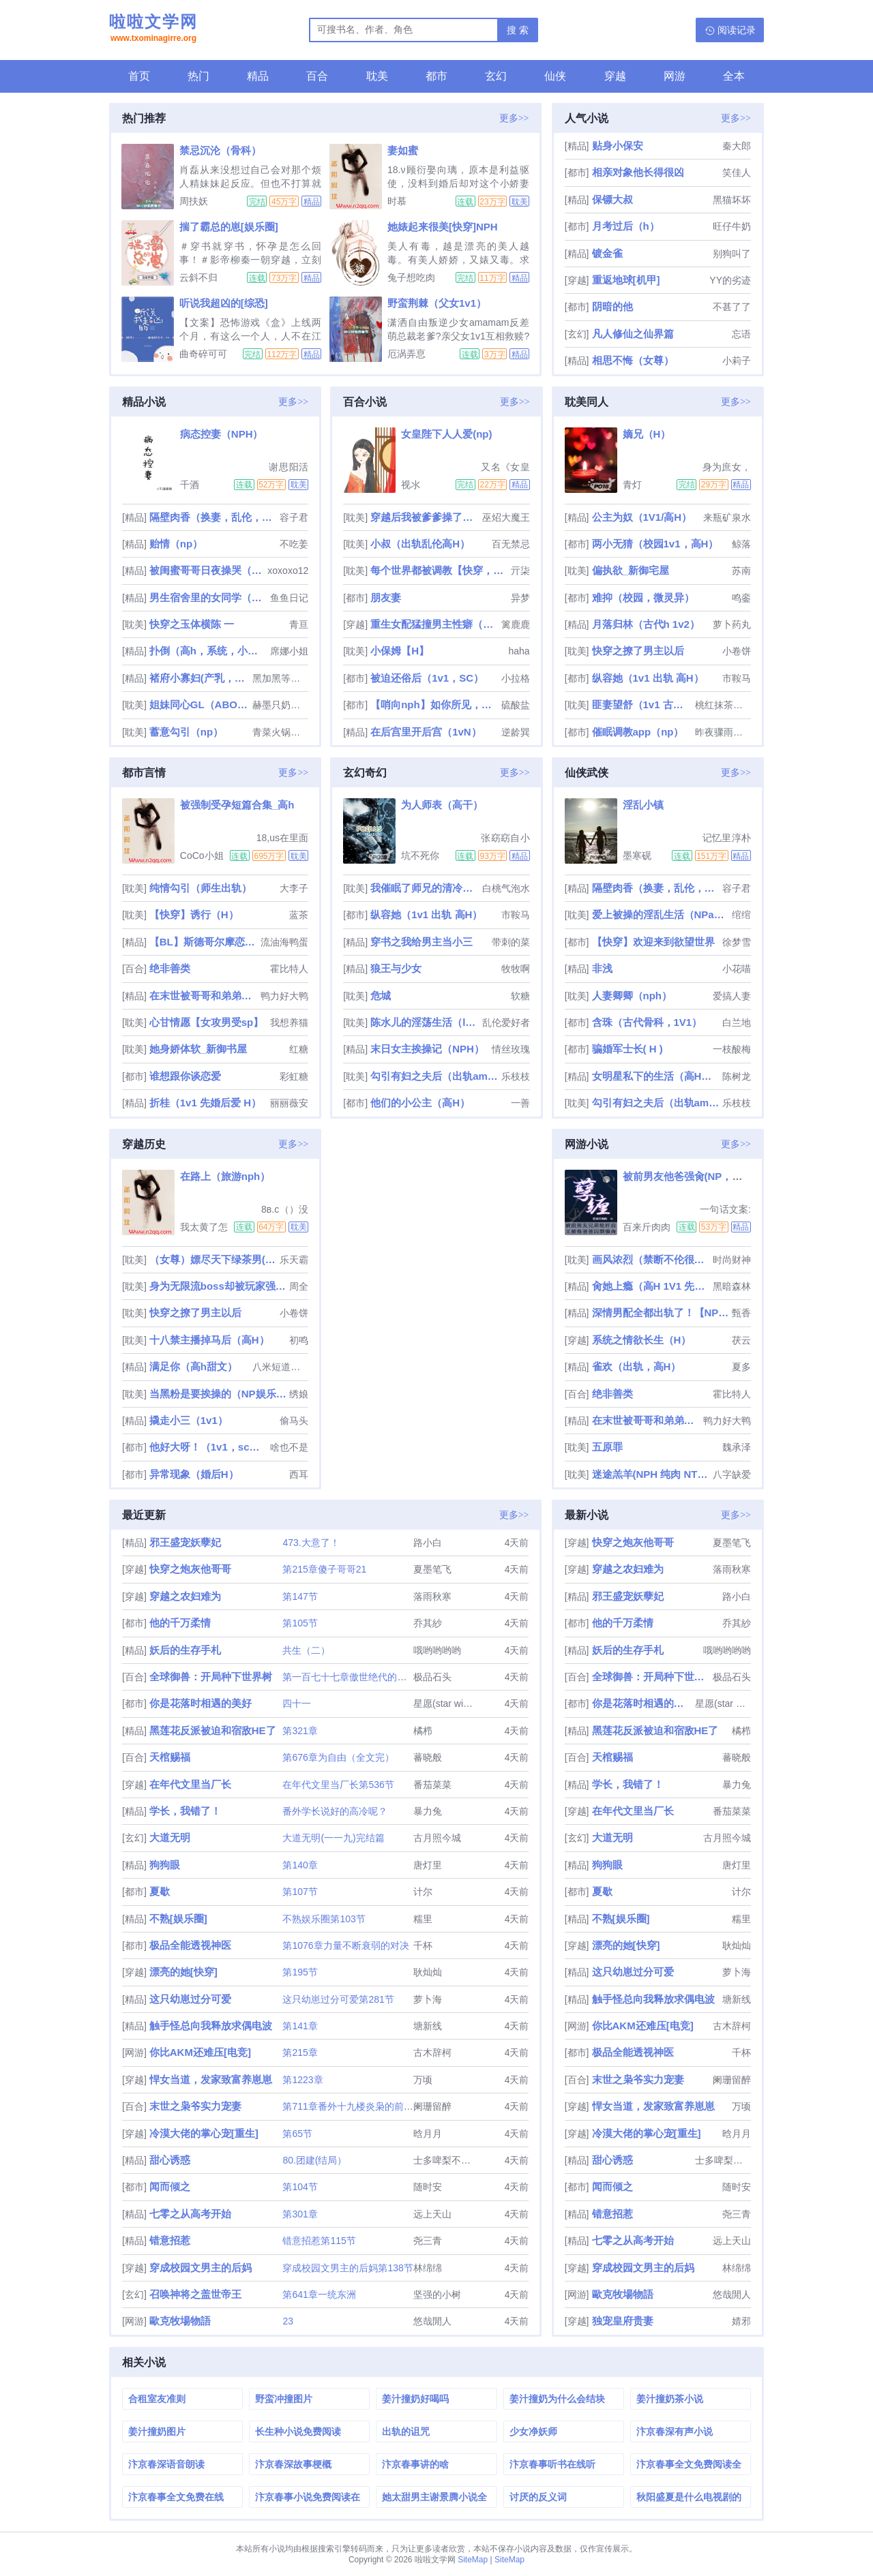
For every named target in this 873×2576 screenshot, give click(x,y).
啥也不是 (289, 1447)
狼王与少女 (395, 968)
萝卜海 (427, 1999)
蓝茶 (298, 914)
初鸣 (298, 1340)
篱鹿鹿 (515, 624)
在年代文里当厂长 (190, 1784)
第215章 (299, 2052)
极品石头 (432, 1676)
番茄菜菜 (432, 1784)
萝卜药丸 (732, 624)
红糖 (298, 1049)
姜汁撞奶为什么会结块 (557, 2398)
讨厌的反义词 (538, 2496)
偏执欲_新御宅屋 (630, 570)
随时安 (427, 2186)
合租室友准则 (157, 2398)
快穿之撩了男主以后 (638, 650)
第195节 (299, 1972)
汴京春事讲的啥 (415, 2464)
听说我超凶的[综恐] (223, 303)
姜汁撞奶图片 (157, 2431)
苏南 (741, 570)
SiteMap (473, 2559)
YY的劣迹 (730, 280)
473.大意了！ (310, 1542)
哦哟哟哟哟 (437, 1650)
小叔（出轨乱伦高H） (420, 543)
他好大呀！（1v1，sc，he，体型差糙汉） (208, 1447)
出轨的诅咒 (406, 2431)
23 (287, 2321)
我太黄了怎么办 (204, 1227)
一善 (520, 1102)
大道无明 (169, 1837)
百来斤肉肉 (646, 1227)
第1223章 (302, 2079)
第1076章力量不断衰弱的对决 (345, 1945)
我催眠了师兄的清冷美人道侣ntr (424, 888)
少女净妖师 (533, 2431)
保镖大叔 (612, 199)
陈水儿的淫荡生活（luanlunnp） (424, 1022)
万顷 (422, 2079)
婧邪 (741, 2321)
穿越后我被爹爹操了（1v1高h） (424, 517)
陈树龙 (736, 1076)
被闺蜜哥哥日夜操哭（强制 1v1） (207, 570)
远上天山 (432, 2214)
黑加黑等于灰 (280, 678)
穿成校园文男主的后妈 (200, 2267)
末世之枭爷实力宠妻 (195, 2106)
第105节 (299, 1623)
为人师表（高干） (442, 804)
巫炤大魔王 (506, 517)
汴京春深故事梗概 (293, 2464)
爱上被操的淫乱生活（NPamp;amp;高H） (660, 914)
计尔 (422, 1891)
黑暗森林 (732, 1286)
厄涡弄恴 (406, 353)
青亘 (298, 624)
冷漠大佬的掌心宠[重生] (203, 2133)
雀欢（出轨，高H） (636, 1366)
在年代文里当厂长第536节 (338, 1784)
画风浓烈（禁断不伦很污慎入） (651, 1259)
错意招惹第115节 (318, 2240)
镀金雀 (607, 253)
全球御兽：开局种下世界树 (210, 1676)
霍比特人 (289, 968)
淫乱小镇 (643, 804)
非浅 (602, 968)
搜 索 (518, 30)
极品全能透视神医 (190, 1945)
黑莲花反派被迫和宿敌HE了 (212, 1730)
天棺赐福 (169, 1757)
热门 (198, 76)
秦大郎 (736, 145)
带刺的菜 (511, 942)
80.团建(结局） (314, 2160)
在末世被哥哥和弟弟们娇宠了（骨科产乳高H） (203, 995)
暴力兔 (427, 1811)
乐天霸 (294, 1259)
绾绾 (741, 914)
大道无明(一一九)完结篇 (333, 1837)
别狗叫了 (732, 253)
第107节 (299, 1891)
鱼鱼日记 (289, 597)
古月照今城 (437, 1837)
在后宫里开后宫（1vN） (426, 732)
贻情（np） (176, 543)
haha (518, 651)
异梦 (520, 597)
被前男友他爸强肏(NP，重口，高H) (703, 1176)
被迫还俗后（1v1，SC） (427, 678)
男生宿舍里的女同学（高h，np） (208, 597)
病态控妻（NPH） (221, 434)
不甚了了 (732, 306)
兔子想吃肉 (411, 277)
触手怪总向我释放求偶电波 (210, 2025)
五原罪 (607, 1447)
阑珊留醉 (432, 2106)
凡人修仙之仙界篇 (633, 333)
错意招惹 (169, 2240)
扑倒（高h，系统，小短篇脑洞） (208, 650)
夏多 (741, 1366)
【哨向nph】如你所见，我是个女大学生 (434, 704)
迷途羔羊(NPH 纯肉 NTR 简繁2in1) (651, 1474)
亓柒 (520, 570)
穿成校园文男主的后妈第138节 (347, 2267)
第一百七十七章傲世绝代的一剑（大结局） (373, 1676)
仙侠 (555, 76)
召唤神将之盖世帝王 (195, 2294)
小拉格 (515, 678)
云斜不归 (198, 277)
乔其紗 (427, 1623)
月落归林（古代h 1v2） (646, 624)
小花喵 (736, 968)
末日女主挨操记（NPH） (427, 1049)
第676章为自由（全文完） (338, 1757)
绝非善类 (169, 968)
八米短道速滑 (280, 1366)
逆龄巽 (515, 732)
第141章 (299, 2025)
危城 (380, 995)
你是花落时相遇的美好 (200, 1703)
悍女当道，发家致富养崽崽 (210, 2079)
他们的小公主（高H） (420, 1102)
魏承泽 (736, 1447)
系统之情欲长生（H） (642, 1340)
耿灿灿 (427, 1972)
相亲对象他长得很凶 (638, 172)
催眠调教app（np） (638, 732)
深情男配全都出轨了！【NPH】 (660, 1312)
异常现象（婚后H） (194, 1474)
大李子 (294, 888)
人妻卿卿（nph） (632, 995)
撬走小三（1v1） (188, 1420)
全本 (734, 76)
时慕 (396, 201)
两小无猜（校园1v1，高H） (655, 543)
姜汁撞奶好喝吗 (415, 2398)
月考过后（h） (626, 226)
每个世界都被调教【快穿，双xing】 (438, 570)
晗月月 (427, 2133)
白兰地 (736, 1022)
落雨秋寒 (432, 1596)
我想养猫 (289, 1022)
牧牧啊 (515, 968)
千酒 (189, 484)
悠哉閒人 (432, 2321)
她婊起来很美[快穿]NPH (442, 226)
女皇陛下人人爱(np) (446, 434)
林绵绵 (427, 2267)
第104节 (299, 2186)
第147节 (299, 1596)
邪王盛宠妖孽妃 (185, 1542)
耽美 (377, 76)
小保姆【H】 (399, 650)
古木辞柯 (432, 2052)
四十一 (296, 1703)
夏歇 (159, 1891)
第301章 (299, 2214)
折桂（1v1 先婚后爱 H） (205, 1102)
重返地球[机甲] (626, 280)
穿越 (615, 76)
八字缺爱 (732, 1474)
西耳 (298, 1474)
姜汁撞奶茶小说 (669, 2398)
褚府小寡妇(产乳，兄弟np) (199, 678)
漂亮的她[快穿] (183, 1972)
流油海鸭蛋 (284, 942)
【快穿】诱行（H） (194, 914)
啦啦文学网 (153, 29)
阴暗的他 (612, 306)
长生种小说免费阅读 (298, 2431)
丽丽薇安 (289, 1102)
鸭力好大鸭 (284, 995)
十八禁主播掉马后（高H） (209, 1340)
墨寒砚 (637, 855)
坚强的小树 (437, 2294)
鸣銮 (741, 597)
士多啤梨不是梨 (446, 2160)
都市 (436, 76)
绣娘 (298, 1394)
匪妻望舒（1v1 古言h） (642, 704)
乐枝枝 (515, 1076)
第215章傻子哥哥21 (324, 1569)
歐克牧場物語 (180, 2321)
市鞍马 (736, 678)
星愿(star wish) (445, 1703)
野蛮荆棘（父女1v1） (436, 303)
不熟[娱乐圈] (178, 1918)
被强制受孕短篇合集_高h (237, 804)
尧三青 (427, 2240)
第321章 (299, 1730)
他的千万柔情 (180, 1622)
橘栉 (422, 1730)
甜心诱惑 (169, 2160)
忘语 (741, 334)
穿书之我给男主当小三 (421, 942)
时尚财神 (732, 1259)
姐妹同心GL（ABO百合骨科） (199, 704)
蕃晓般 (427, 1757)
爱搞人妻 (732, 995)
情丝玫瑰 (511, 1049)
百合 (317, 76)
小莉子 (736, 360)
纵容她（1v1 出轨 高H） (648, 678)
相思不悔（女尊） (633, 360)
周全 (298, 1286)
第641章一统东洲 (318, 2294)
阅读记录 (736, 30)
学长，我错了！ (185, 1811)
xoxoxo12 (287, 570)
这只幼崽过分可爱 (190, 1999)
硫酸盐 (515, 704)
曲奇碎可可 (203, 353)
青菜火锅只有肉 (280, 732)
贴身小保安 (617, 145)
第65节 (297, 2133)
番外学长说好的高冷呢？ (334, 1811)
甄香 (741, 1312)
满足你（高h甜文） (193, 1366)
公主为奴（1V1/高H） (642, 517)
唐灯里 (427, 1865)
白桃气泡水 (506, 888)
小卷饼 (736, 651)
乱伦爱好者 (506, 1022)
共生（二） (306, 1650)
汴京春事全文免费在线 (176, 2496)
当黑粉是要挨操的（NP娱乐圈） (217, 1393)
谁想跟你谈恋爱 (185, 1076)
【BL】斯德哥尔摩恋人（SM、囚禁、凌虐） (203, 942)
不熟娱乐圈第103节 (323, 1918)
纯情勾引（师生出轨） (200, 888)
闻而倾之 (169, 2186)
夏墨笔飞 (432, 1569)
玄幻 (496, 76)
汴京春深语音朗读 (166, 2464)
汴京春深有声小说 (674, 2431)
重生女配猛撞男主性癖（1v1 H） (434, 624)
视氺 (410, 484)
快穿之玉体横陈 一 (191, 624)
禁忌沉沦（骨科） (220, 150)
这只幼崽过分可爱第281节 (338, 1999)
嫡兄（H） (647, 434)
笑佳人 (736, 172)
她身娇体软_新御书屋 (198, 1049)
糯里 (422, 1918)
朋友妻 (385, 597)
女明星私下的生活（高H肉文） (656, 1076)
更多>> (514, 118)
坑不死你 (420, 855)
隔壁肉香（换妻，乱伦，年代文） (213, 517)
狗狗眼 (164, 1864)
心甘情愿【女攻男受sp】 (206, 1022)
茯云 (741, 1340)
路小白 (427, 1542)
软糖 (520, 995)
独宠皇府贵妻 (622, 2321)
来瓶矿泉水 (727, 517)
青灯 (632, 484)
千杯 (422, 1945)
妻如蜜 (402, 150)
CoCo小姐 (202, 855)
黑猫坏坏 (732, 199)
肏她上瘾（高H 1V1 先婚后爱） (651, 1286)
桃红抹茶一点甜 (723, 704)
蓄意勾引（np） (186, 732)
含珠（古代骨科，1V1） (647, 1022)
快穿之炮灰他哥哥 (190, 1569)
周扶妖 (193, 201)
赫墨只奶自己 (280, 704)
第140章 (299, 1865)
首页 (139, 76)
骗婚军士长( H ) (627, 1049)
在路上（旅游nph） (225, 1176)
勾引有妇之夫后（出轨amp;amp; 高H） (434, 1076)
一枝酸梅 (732, 1049)
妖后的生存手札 (185, 1650)
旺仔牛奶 (732, 226)
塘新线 (427, 2025)
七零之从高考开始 (190, 2213)
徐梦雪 (736, 942)
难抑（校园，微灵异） (643, 597)
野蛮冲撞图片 (283, 2398)
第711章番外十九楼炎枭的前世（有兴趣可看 (376, 2106)
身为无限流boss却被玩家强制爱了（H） (217, 1286)
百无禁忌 (511, 544)
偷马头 (294, 1420)
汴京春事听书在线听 (552, 2464)
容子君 (294, 517)
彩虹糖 (294, 1076)
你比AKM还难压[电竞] (200, 2052)
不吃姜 (294, 544)
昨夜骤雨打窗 (723, 732)
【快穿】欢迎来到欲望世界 (653, 942)
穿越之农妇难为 (185, 1596)
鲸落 (741, 544)
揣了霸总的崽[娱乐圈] (228, 226)
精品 (258, 76)
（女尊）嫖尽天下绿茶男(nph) (213, 1259)
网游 (674, 76)
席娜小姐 (289, 651)
